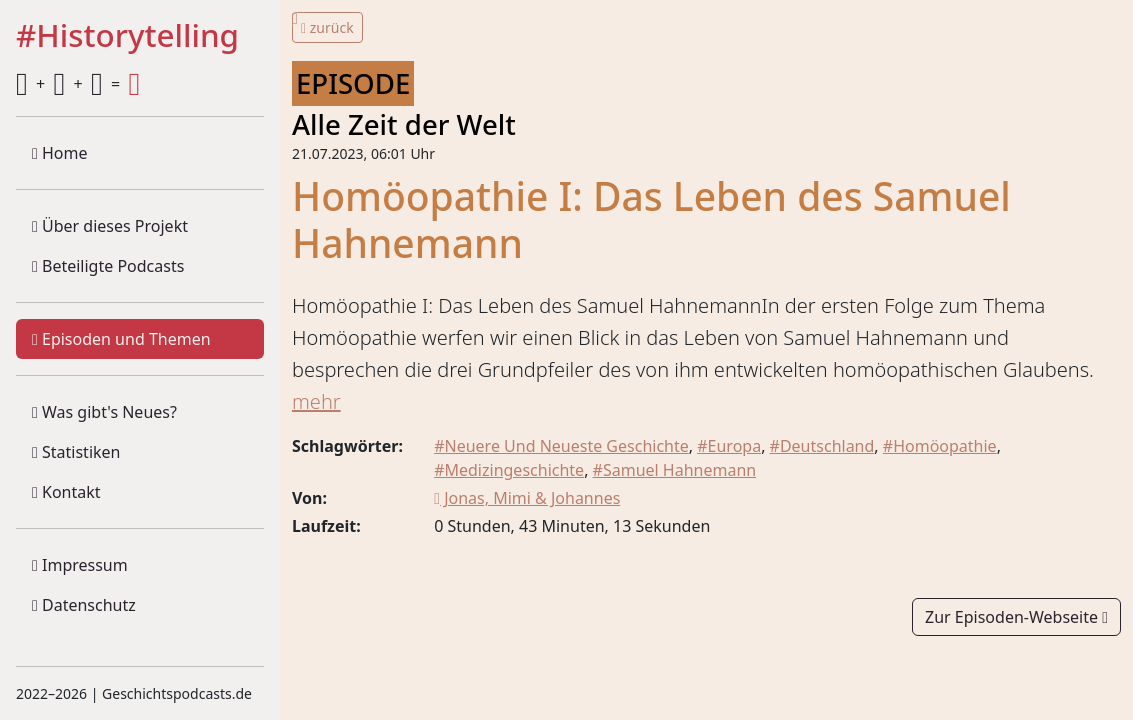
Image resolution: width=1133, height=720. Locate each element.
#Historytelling (127, 36)
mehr (316, 401)
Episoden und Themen (121, 339)
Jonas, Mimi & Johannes (527, 498)
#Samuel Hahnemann (675, 470)
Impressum (80, 565)
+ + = (78, 84)
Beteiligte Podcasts (108, 266)
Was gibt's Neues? (104, 412)
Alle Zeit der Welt (404, 124)
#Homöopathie (940, 446)
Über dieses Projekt (110, 226)
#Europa (729, 446)
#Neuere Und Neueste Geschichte (561, 446)
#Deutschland (822, 446)
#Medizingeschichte (509, 470)
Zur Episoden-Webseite (1016, 617)
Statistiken (76, 452)
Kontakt (66, 492)
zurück (327, 27)
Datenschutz (84, 605)
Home (60, 153)
